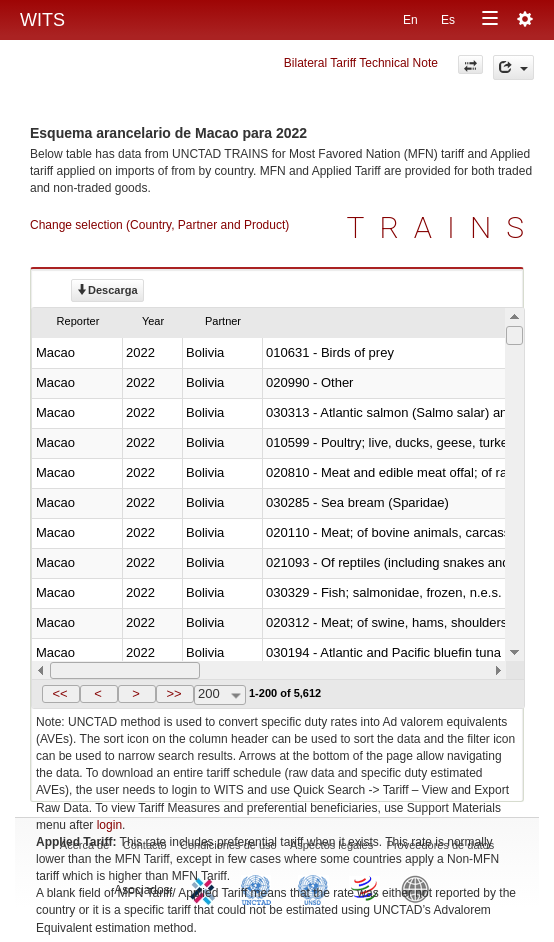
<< (59, 693)
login (109, 825)
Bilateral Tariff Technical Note (361, 63)
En (410, 20)
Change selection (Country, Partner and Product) (159, 225)
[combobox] (220, 695)
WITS (42, 20)
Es (448, 20)
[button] (61, 694)
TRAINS (443, 227)
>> (173, 693)
